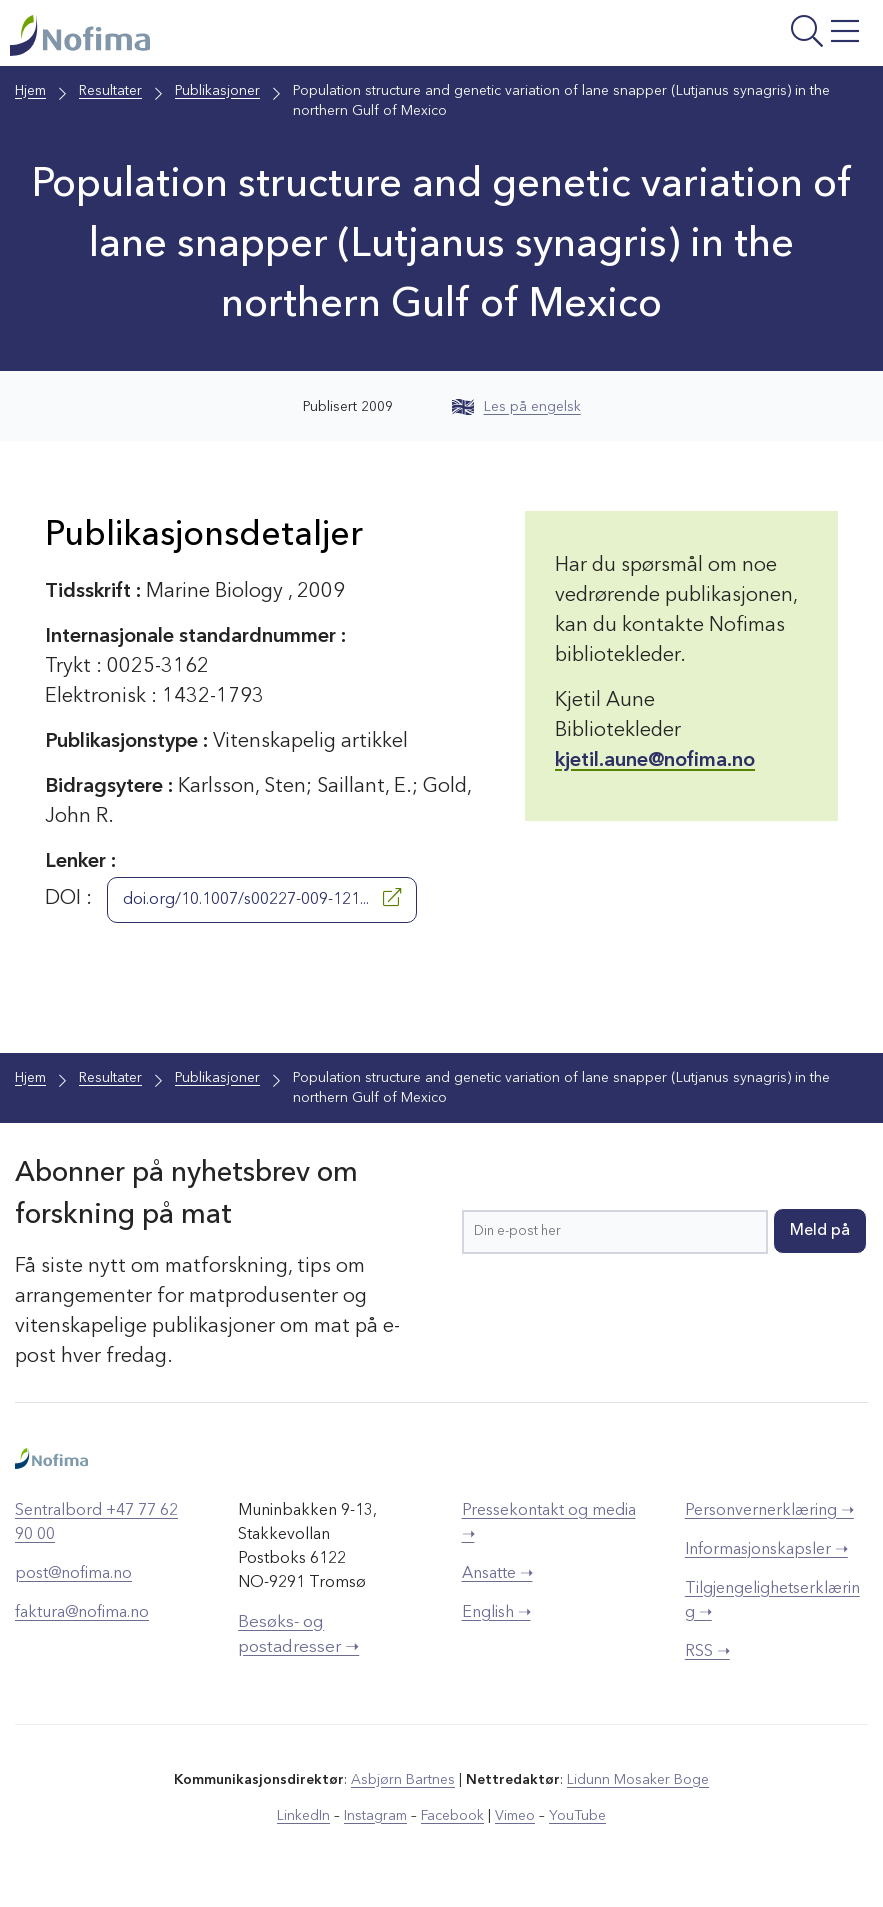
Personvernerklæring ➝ (769, 1511)
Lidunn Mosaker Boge (638, 1780)
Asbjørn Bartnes (403, 1780)
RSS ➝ (707, 1652)
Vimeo (515, 1816)
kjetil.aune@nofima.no (655, 761)
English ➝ (496, 1613)
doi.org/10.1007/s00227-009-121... (262, 898)
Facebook (452, 1816)
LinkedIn (303, 1816)
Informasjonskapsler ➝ (766, 1550)
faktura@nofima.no (82, 1613)
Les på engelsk (516, 407)
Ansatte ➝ (497, 1574)
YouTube (577, 1816)
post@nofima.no (73, 1574)
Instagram (375, 1816)
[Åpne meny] (722, 38)
